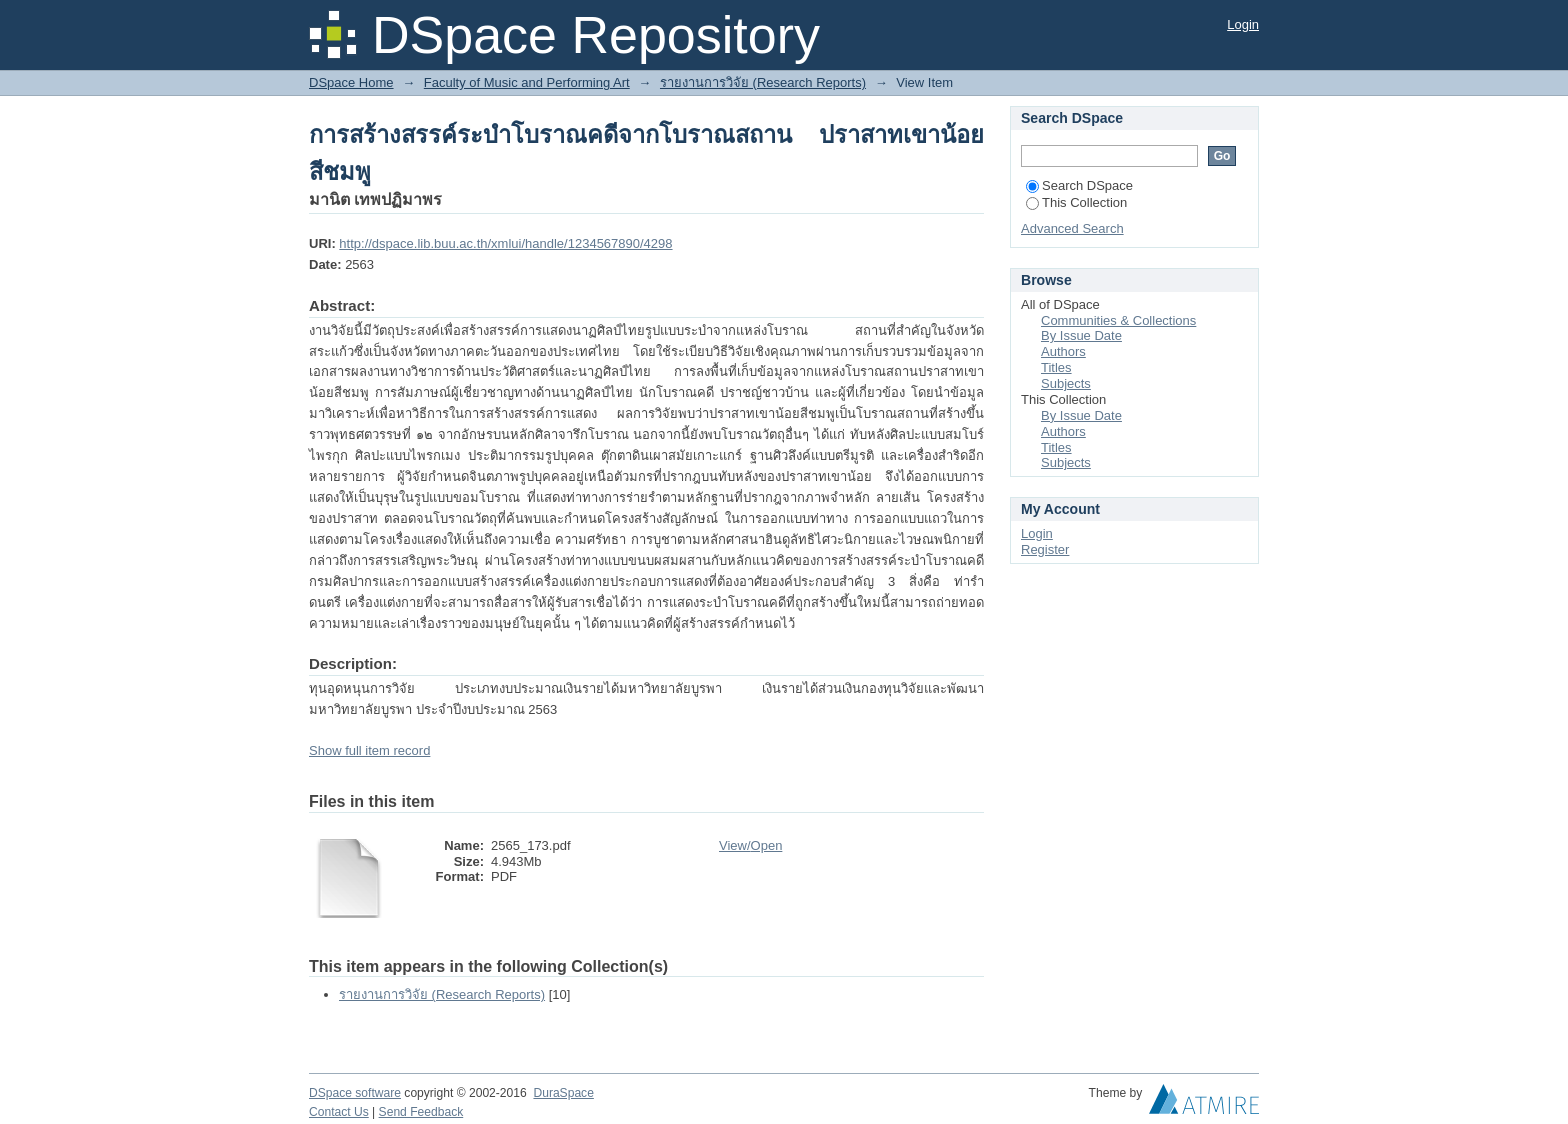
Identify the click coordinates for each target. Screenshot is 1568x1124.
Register (1045, 549)
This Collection (1076, 202)
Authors (1063, 351)
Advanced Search (1072, 228)
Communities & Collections (1118, 320)
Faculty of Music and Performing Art (527, 82)
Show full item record (369, 750)
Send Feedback (421, 1112)
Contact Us (339, 1112)
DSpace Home (351, 82)
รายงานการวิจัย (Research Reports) (763, 82)
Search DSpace (1079, 185)
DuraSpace (563, 1093)
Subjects (1066, 383)
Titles (1056, 367)
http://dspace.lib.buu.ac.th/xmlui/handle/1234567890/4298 (505, 243)
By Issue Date (1081, 335)
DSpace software (355, 1093)
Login (1243, 24)
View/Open (750, 845)
